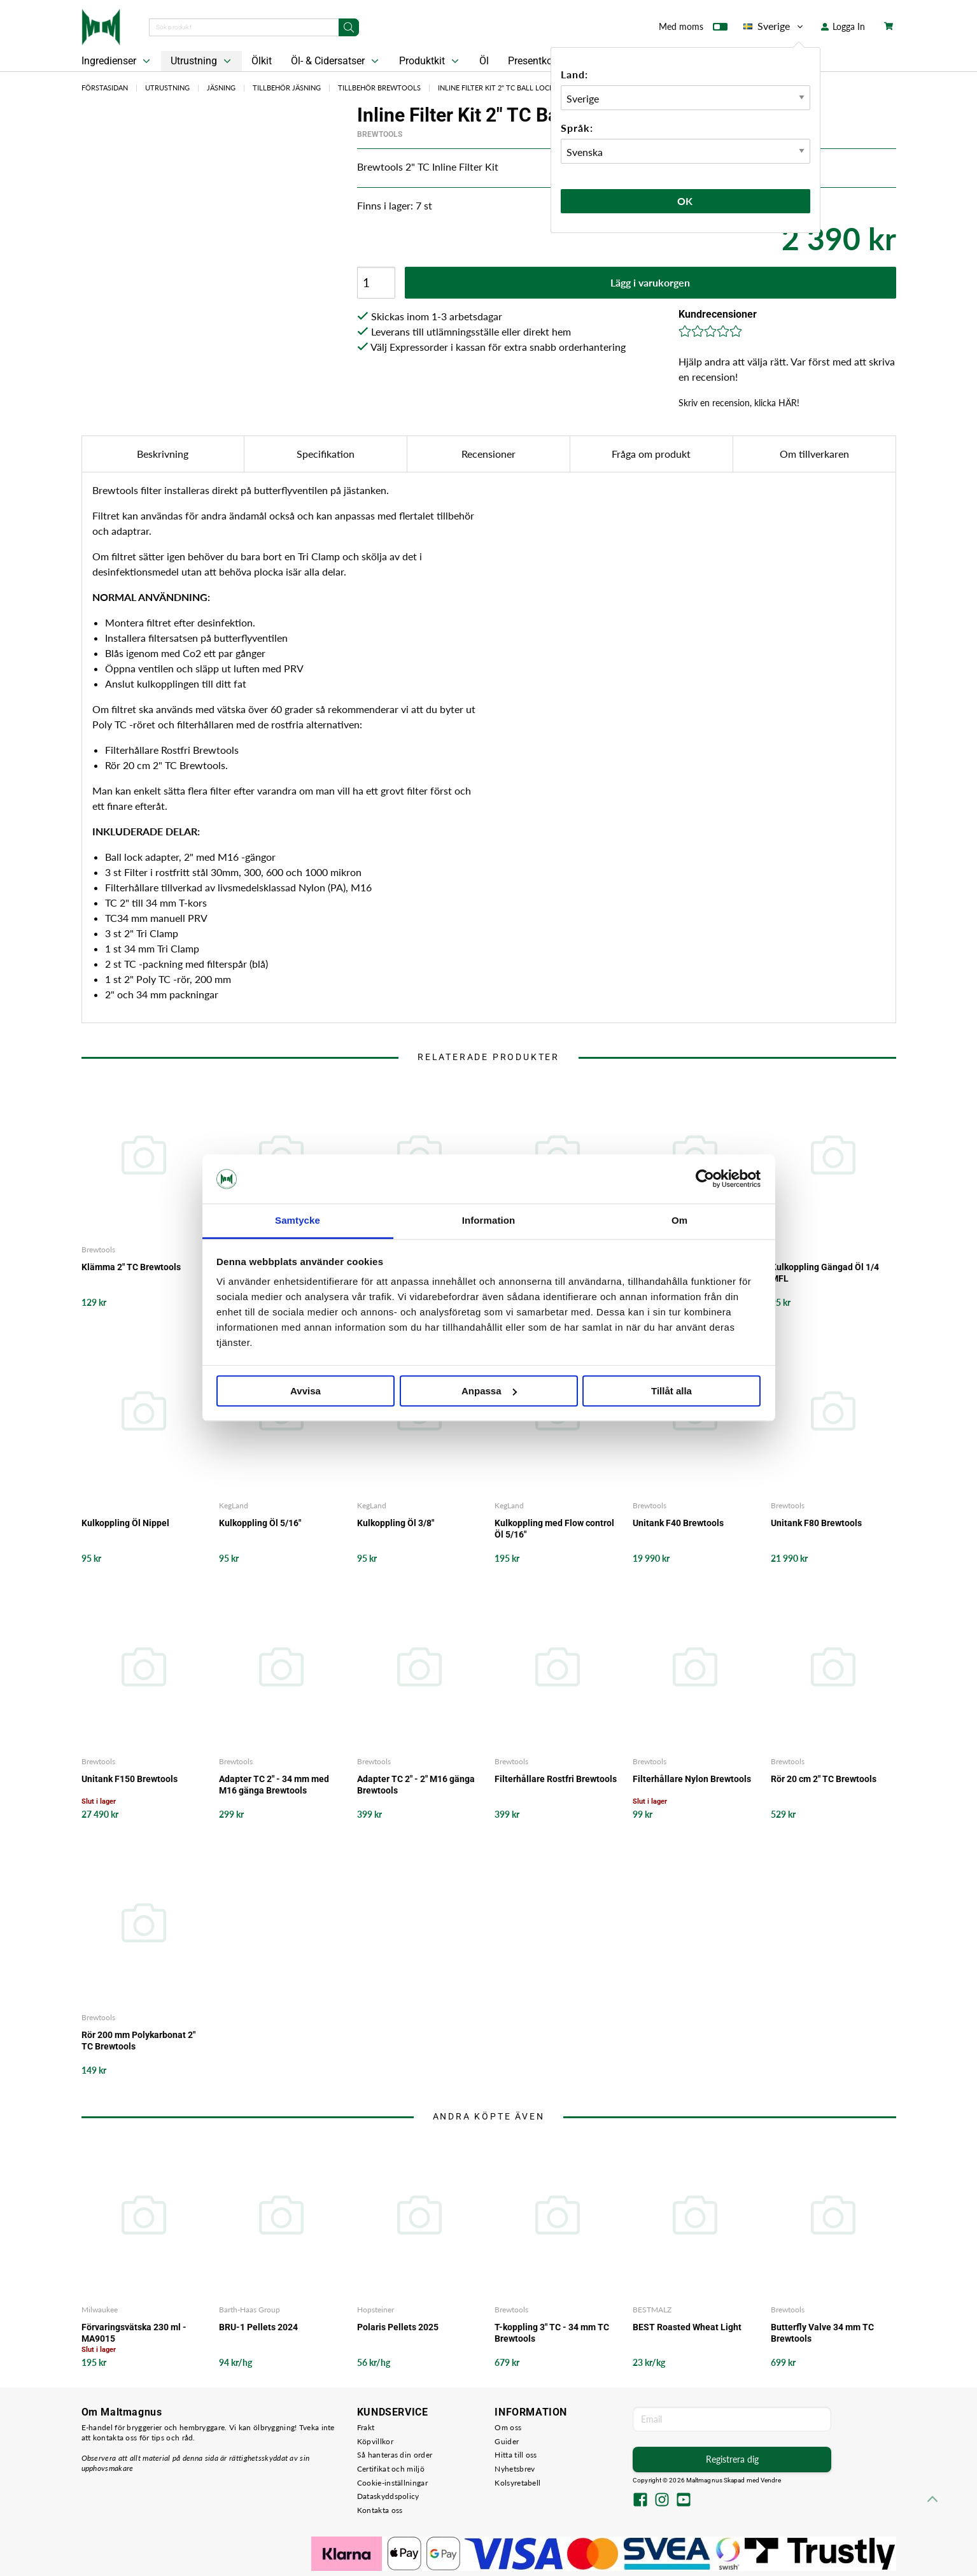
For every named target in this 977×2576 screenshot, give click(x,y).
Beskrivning (162, 454)
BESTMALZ (652, 2309)
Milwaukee (99, 2309)
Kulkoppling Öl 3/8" (395, 1523)
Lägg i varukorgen (650, 282)
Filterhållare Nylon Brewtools (692, 1779)
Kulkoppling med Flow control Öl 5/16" (554, 1528)
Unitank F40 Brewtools (678, 1523)
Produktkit (430, 61)
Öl (484, 61)
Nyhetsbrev (515, 2468)
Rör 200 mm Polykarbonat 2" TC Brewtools (138, 2040)
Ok (685, 201)
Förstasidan (104, 87)
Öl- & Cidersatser (336, 61)
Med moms (693, 29)
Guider (507, 2441)
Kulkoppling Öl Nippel (125, 1523)
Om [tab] (679, 1220)
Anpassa (489, 1390)
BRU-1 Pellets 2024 (258, 2327)
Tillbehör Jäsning (287, 87)
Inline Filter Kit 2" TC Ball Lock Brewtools (518, 87)
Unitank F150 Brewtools (129, 1779)
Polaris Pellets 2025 (398, 2327)
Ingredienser (117, 61)
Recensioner (488, 454)
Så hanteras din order (394, 2454)
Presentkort (533, 61)
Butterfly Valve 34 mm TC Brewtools (822, 2333)
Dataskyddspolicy (388, 2496)
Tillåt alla (671, 1390)
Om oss (508, 2427)
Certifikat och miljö (391, 2468)
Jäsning (221, 87)
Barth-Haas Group (249, 2309)
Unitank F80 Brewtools (816, 1523)
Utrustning (202, 61)
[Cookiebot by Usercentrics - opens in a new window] (705, 1179)
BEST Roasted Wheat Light (687, 2327)
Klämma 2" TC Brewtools (131, 1267)
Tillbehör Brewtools (379, 87)
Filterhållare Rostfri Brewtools (556, 1779)
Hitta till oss (516, 2454)
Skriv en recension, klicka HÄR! (738, 402)
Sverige (774, 26)
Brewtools (379, 134)
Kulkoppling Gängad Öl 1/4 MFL (825, 1273)
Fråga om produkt (651, 454)
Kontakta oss (380, 2510)
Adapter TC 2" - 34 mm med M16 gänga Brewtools (274, 1784)
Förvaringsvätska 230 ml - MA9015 (133, 2333)
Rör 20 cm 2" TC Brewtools (823, 1779)
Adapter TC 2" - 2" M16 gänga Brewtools (416, 1784)
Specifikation (326, 454)
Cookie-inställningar (392, 2483)
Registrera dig (732, 2459)
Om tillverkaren (814, 454)
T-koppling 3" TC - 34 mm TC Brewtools (552, 2333)
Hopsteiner (375, 2309)
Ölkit (261, 61)
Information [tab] (489, 1220)
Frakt (366, 2427)
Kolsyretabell (517, 2483)
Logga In (843, 26)
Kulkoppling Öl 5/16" (260, 1523)
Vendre (771, 2480)
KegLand (233, 1505)
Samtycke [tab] (297, 1220)
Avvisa (305, 1390)
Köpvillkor (375, 2441)
